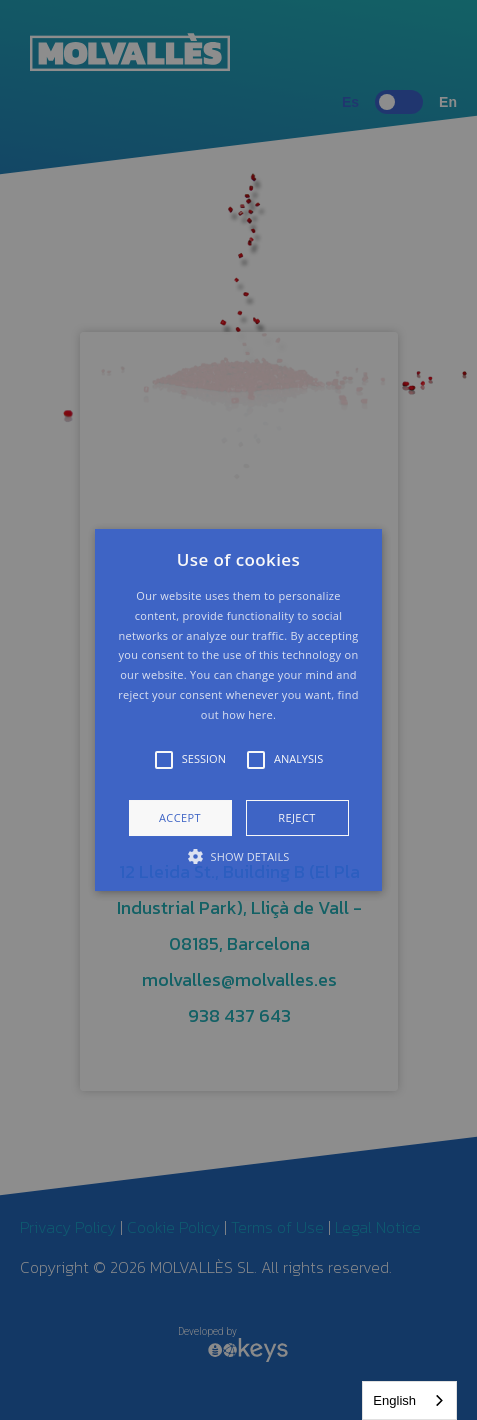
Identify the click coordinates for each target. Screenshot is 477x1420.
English (394, 1400)
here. (262, 714)
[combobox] (409, 1400)
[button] (238, 710)
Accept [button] (180, 817)
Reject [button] (296, 817)
